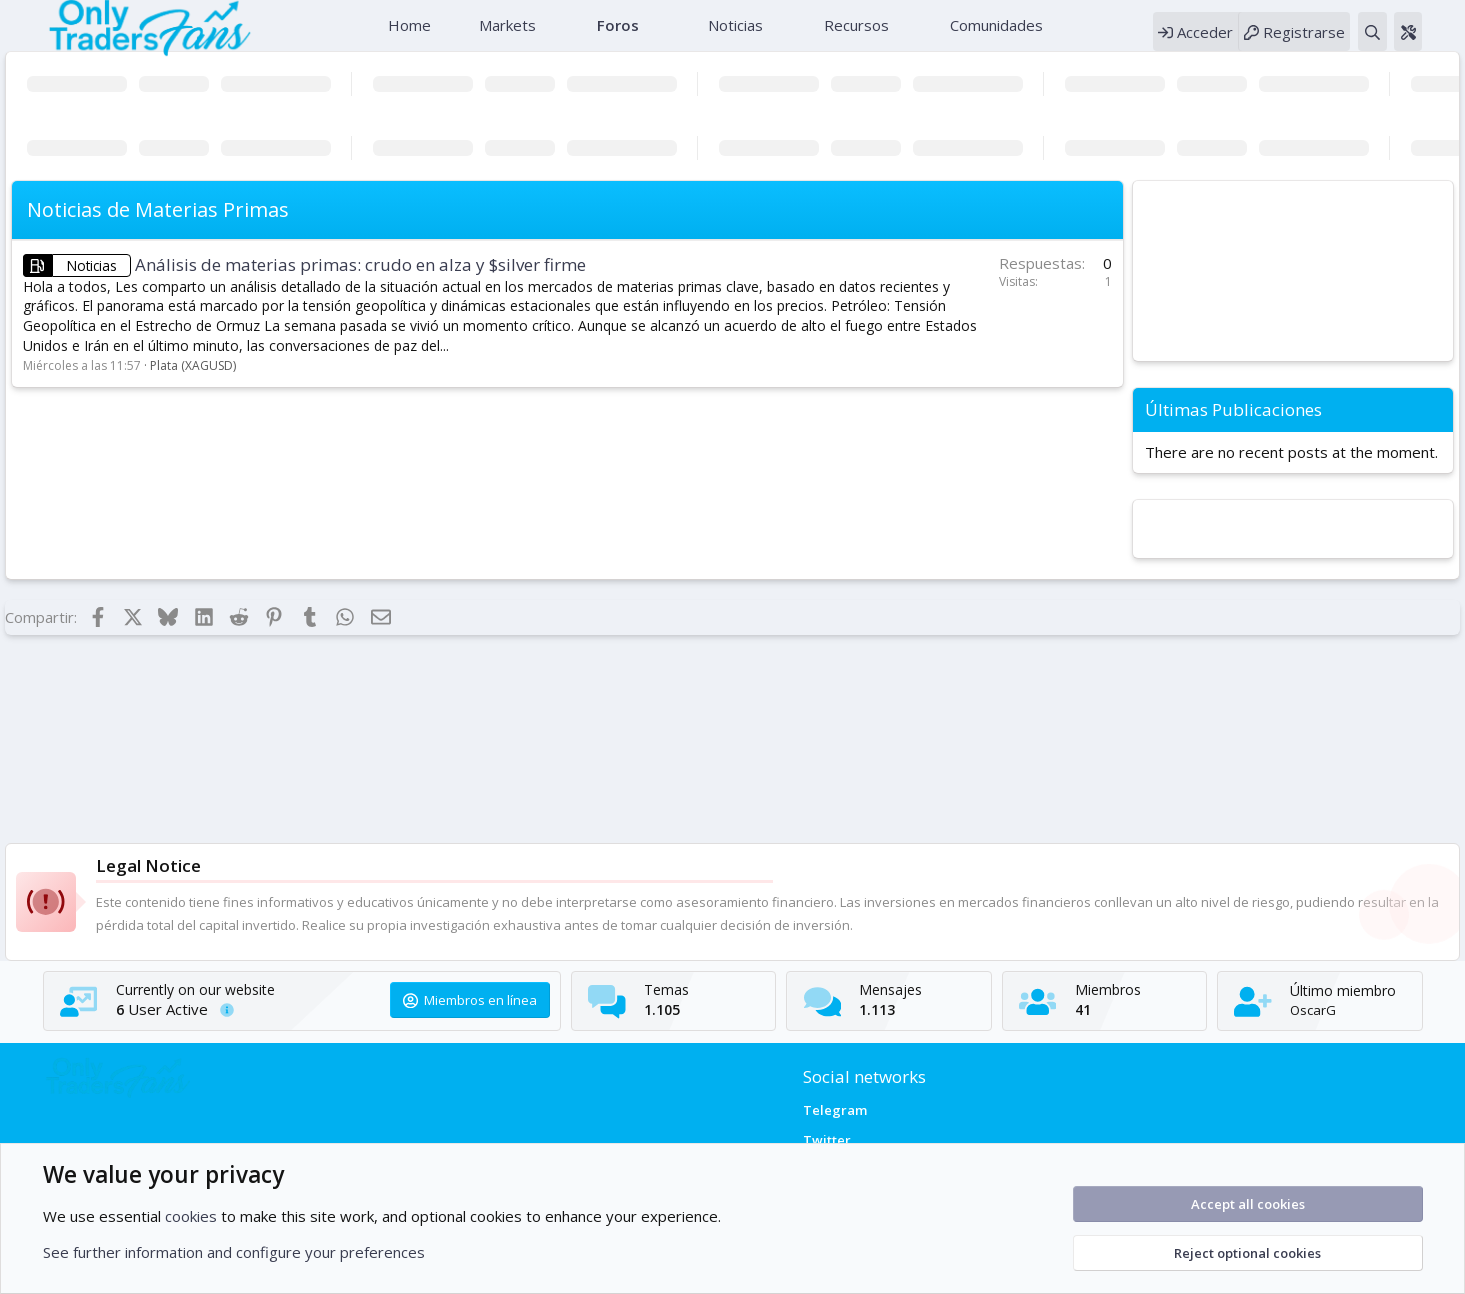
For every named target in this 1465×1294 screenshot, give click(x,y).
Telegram (835, 1110)
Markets (505, 35)
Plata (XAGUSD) (193, 385)
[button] (549, 35)
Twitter (827, 1140)
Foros (616, 35)
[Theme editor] (1441, 41)
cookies (191, 1216)
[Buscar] (1404, 41)
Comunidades (994, 35)
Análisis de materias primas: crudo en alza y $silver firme (360, 284)
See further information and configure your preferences (234, 1252)
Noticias (733, 35)
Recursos (854, 35)
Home (407, 35)
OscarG (1337, 1010)
